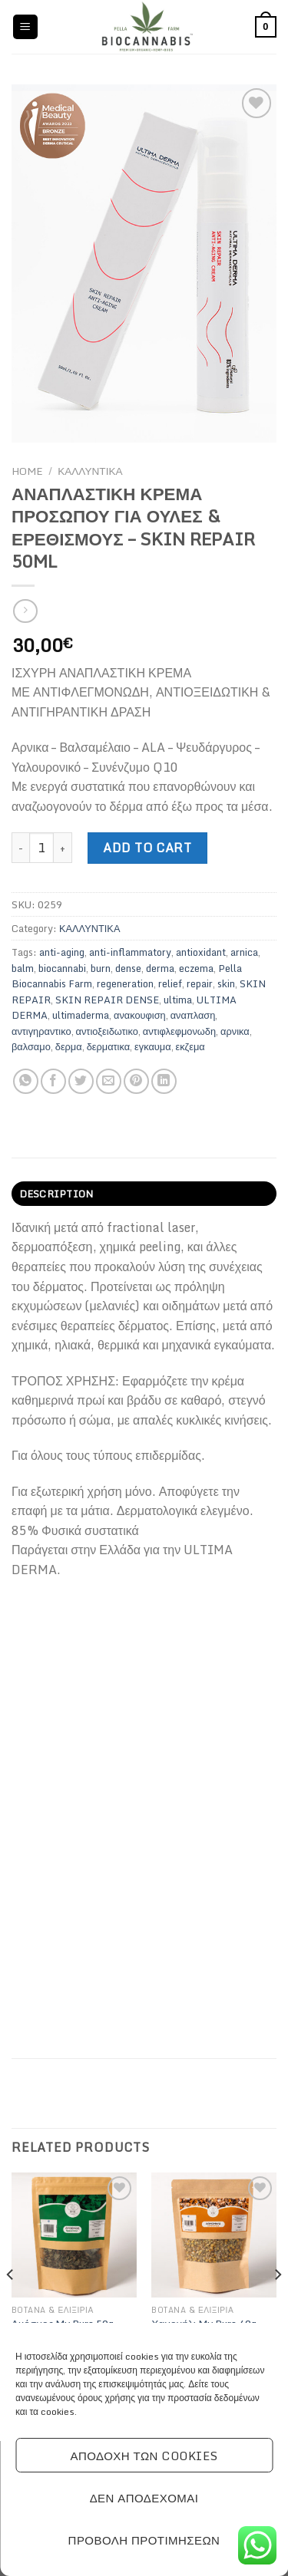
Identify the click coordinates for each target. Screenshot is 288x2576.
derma (160, 968)
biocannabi (62, 968)
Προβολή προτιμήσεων (144, 2540)
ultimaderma (80, 1015)
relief (170, 983)
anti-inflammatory (130, 952)
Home (27, 471)
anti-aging (61, 952)
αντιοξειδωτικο (107, 1031)
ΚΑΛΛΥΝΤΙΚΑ (90, 471)
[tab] (144, 1193)
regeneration (125, 983)
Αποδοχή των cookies (144, 2455)
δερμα (68, 1046)
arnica (244, 952)
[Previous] (10, 2305)
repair (200, 983)
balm (23, 968)
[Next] (277, 2305)
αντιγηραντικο (41, 1031)
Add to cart (147, 848)
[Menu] (25, 27)
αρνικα (235, 1031)
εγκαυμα (152, 1046)
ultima (178, 999)
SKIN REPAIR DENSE (107, 999)
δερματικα (108, 1046)
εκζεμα (190, 1046)
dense (128, 968)
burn (101, 968)
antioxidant (201, 952)
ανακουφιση (140, 1015)
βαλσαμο (31, 1046)
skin (226, 983)
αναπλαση (193, 1015)
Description (56, 1193)
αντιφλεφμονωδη (179, 1031)
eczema (196, 968)
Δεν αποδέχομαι (144, 2498)
